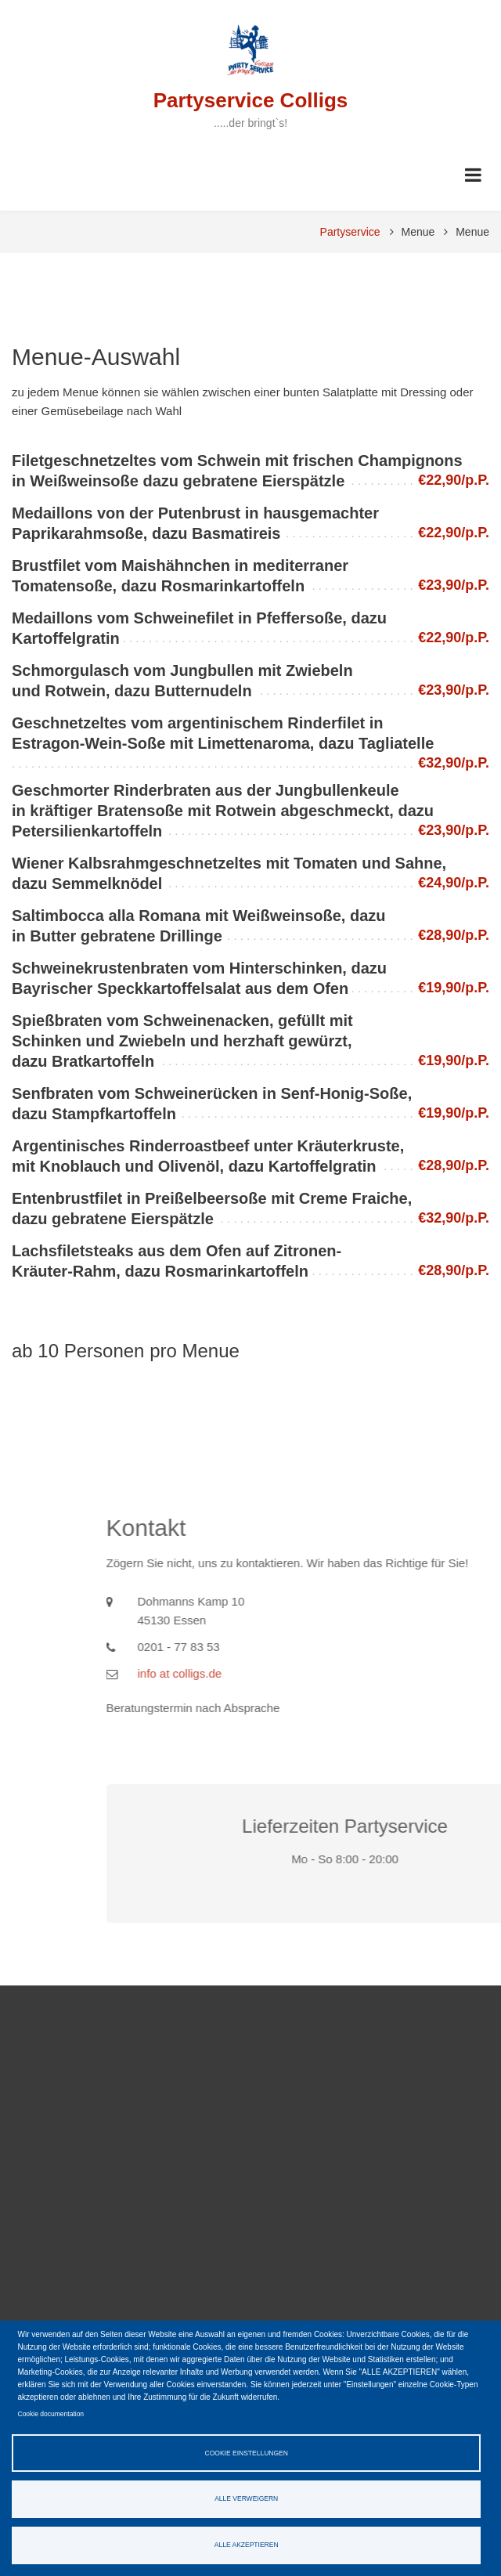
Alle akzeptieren (246, 2545)
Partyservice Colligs (250, 100)
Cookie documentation (51, 2414)
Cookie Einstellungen (246, 2453)
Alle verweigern (246, 2498)
